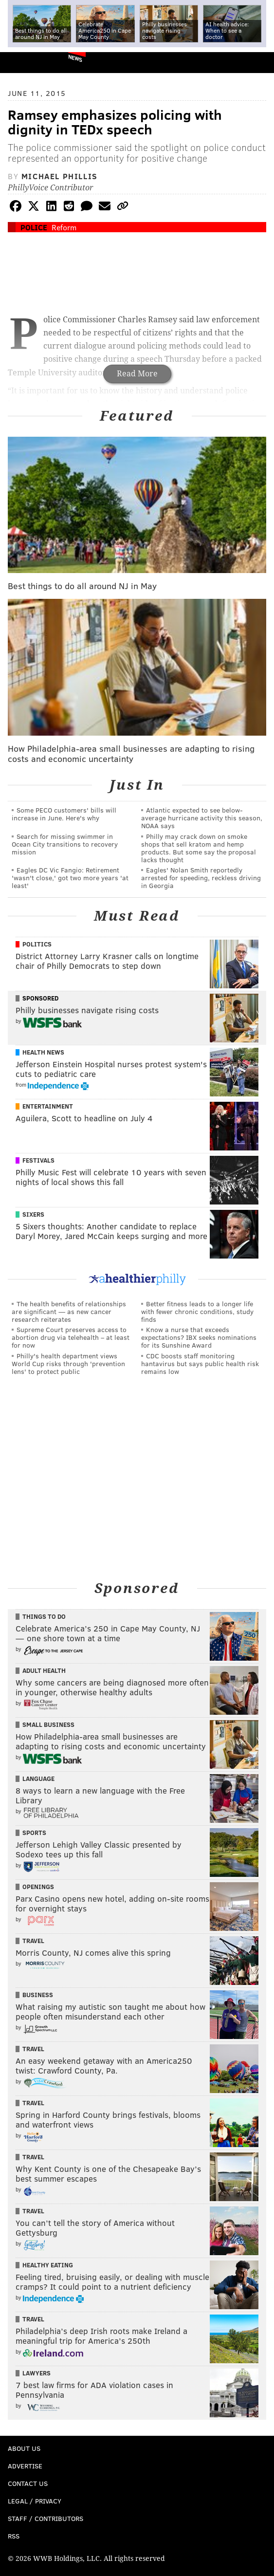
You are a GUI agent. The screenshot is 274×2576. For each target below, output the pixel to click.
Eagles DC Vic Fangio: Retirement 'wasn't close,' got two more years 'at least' (70, 877)
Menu (258, 62)
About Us (24, 2448)
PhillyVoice (23, 62)
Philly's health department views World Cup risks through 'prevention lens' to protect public (68, 1363)
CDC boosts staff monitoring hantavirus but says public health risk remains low (200, 1363)
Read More (137, 373)
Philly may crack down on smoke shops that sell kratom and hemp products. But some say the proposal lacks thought (198, 848)
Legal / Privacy (34, 2500)
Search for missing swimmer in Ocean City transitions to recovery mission (65, 844)
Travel (33, 1940)
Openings (38, 1886)
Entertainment (47, 1106)
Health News (43, 1052)
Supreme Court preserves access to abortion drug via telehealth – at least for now (70, 1337)
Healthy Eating (47, 2265)
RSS (13, 2535)
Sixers (33, 1214)
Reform (64, 227)
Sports (34, 1832)
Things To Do (44, 1616)
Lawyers (36, 2373)
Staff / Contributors (45, 2518)
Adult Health (44, 1670)
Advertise (25, 2465)
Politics (37, 944)
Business (37, 1994)
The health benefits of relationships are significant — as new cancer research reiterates (69, 1311)
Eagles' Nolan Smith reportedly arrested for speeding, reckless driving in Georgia (201, 877)
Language (38, 1778)
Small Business (48, 1724)
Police (33, 227)
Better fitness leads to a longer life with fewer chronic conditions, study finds (197, 1311)
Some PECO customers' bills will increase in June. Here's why (64, 813)
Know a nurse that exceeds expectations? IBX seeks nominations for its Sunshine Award (198, 1337)
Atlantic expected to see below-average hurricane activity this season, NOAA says (201, 817)
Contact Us (28, 2483)
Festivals (38, 1160)
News (75, 58)
